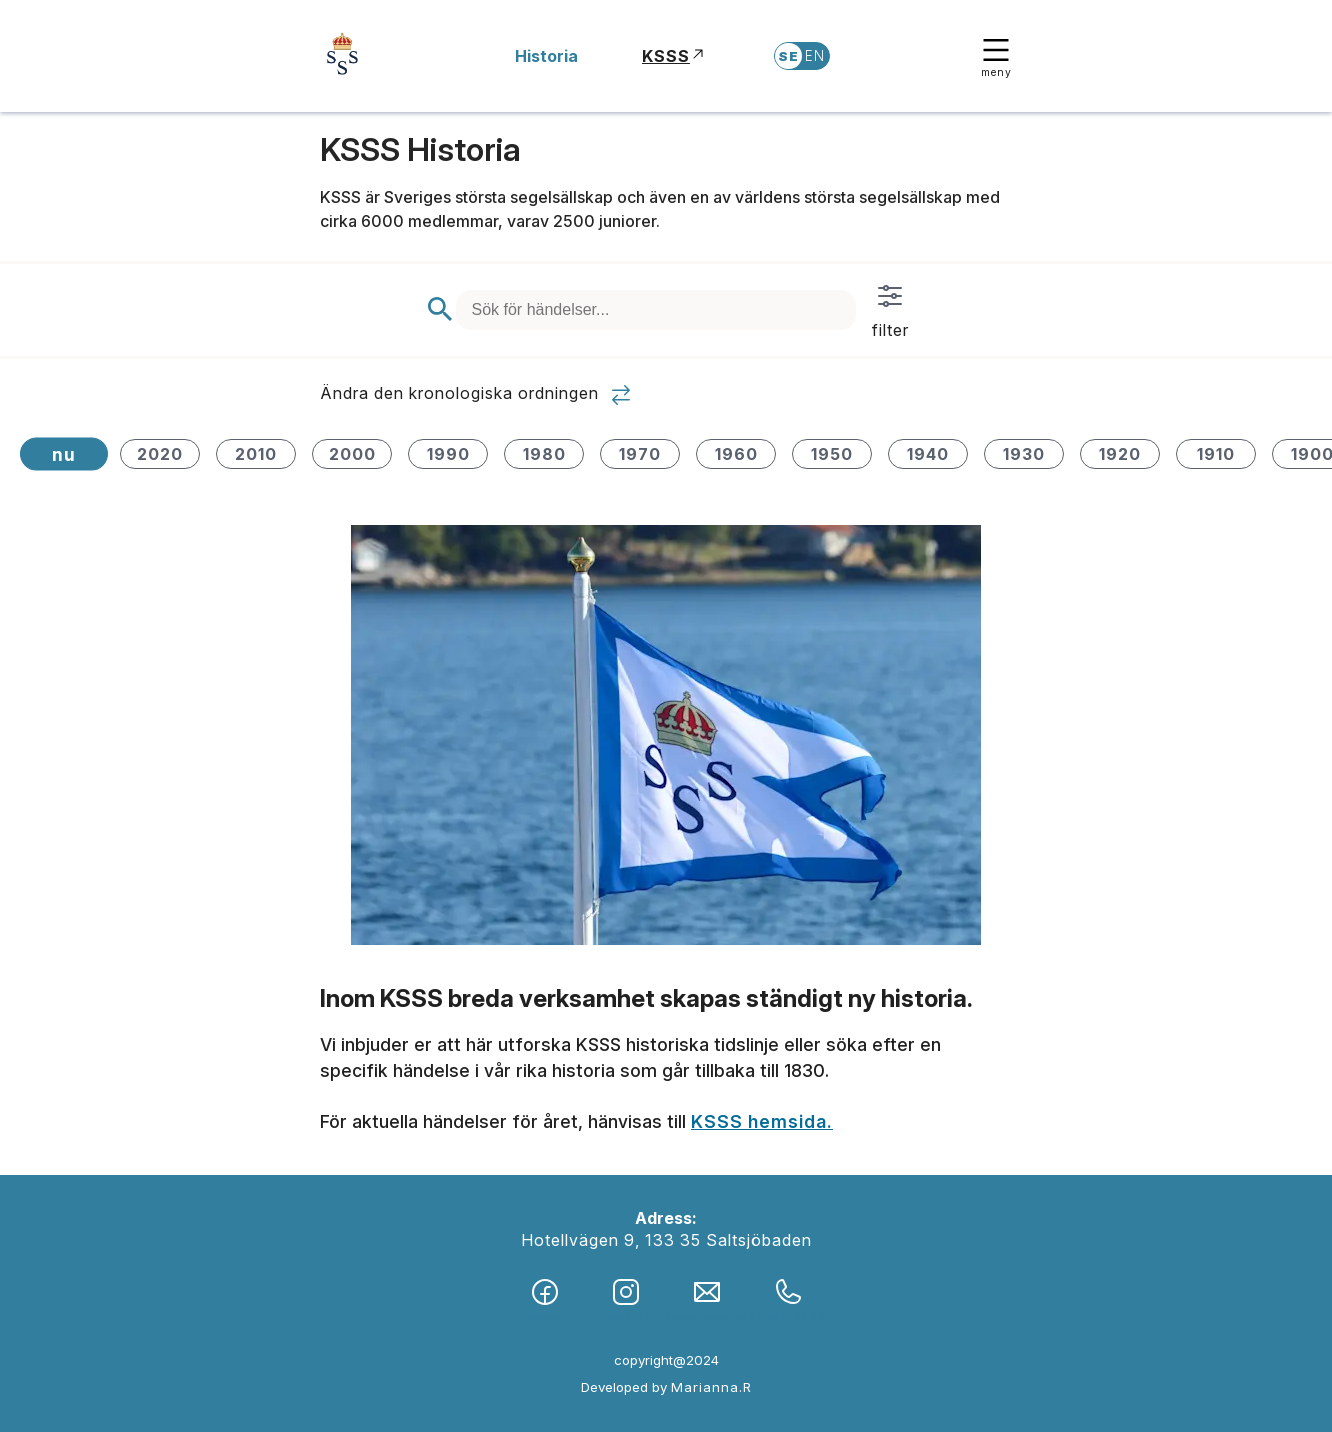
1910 (1216, 454)
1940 (928, 454)
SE (788, 56)
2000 (352, 454)
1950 (832, 454)
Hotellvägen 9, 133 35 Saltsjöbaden (666, 1240)
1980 (544, 454)
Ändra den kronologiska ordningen (476, 395)
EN (815, 56)
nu (64, 454)
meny (996, 56)
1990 (448, 454)
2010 (256, 454)
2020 (160, 454)
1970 (640, 454)
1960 (736, 454)
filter (890, 310)
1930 (1024, 454)
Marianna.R (711, 1387)
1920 (1120, 454)
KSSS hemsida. (762, 1121)
